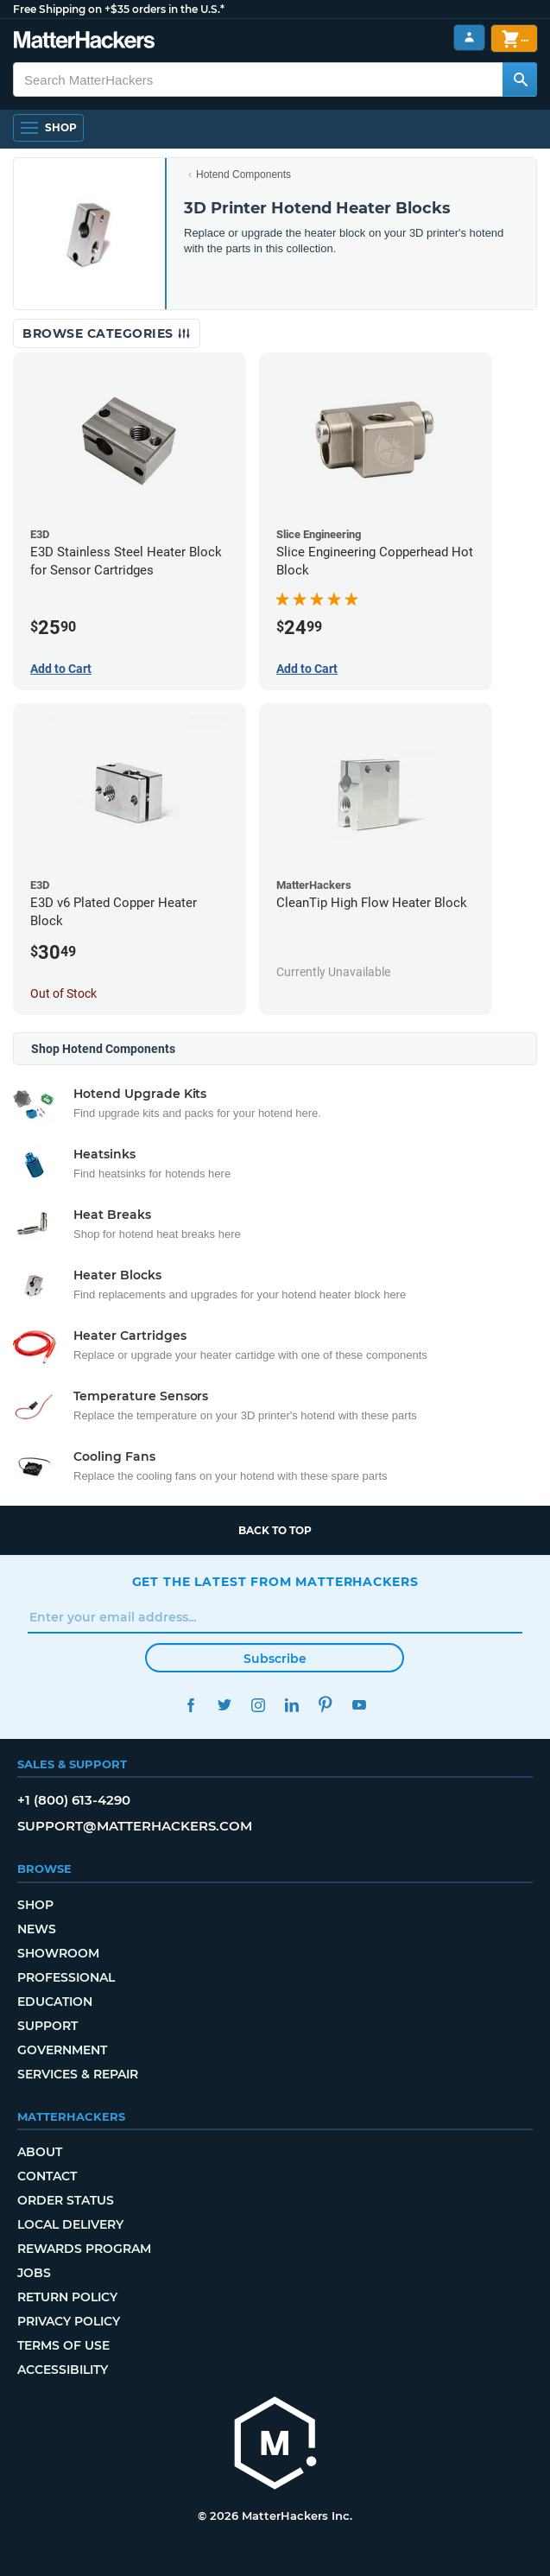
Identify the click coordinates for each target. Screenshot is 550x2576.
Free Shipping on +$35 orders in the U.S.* (118, 9)
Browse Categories (106, 333)
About (39, 2152)
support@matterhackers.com (134, 1826)
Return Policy (67, 2297)
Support (47, 2026)
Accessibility (62, 2369)
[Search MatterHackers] (520, 79)
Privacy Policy (68, 2321)
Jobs (34, 2273)
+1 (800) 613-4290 (73, 1800)
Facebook (191, 1705)
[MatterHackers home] (84, 42)
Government (62, 2050)
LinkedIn (292, 1705)
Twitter (225, 1705)
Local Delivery (70, 2224)
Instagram (258, 1705)
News (36, 1929)
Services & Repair (77, 2074)
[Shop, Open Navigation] (48, 128)
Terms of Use (63, 2345)
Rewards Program (84, 2248)
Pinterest (326, 1705)
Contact (47, 2176)
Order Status (65, 2200)
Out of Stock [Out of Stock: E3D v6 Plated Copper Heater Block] (63, 993)
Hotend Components (243, 174)
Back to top (275, 1530)
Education (54, 2001)
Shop (35, 1905)
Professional (66, 1977)
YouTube (360, 1705)
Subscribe (275, 1658)
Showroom (58, 1953)
